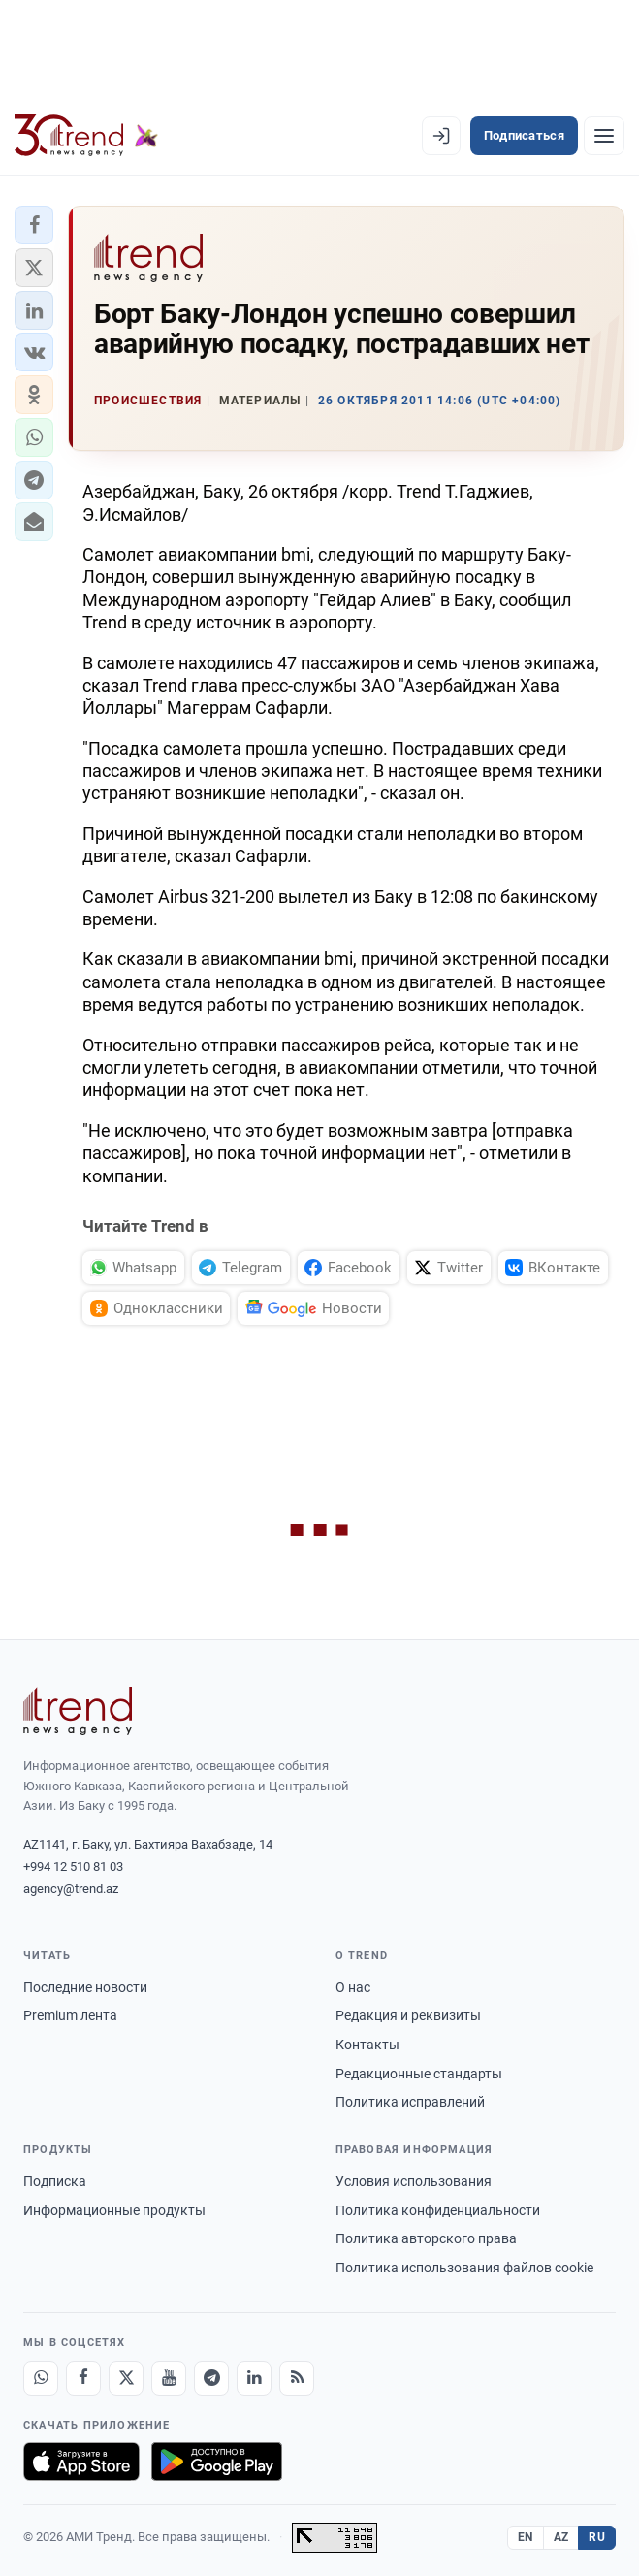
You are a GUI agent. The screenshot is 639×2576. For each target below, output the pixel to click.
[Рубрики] (604, 135)
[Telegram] (211, 2378)
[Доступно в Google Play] (216, 2461)
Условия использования (413, 2181)
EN (525, 2537)
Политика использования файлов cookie (464, 2267)
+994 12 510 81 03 (73, 1866)
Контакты (367, 2044)
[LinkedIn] (254, 2378)
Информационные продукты (114, 2210)
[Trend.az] (86, 135)
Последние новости (85, 1987)
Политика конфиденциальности (437, 2210)
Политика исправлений (410, 2101)
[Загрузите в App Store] (81, 2461)
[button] (34, 225)
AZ (561, 2537)
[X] (126, 2378)
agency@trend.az (70, 1889)
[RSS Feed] (296, 2378)
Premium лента (70, 2015)
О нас (352, 1987)
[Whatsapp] (40, 2378)
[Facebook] (83, 2378)
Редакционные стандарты (418, 2073)
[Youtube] (168, 2378)
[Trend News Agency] (77, 1711)
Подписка (54, 2181)
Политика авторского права (426, 2238)
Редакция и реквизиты (408, 2015)
